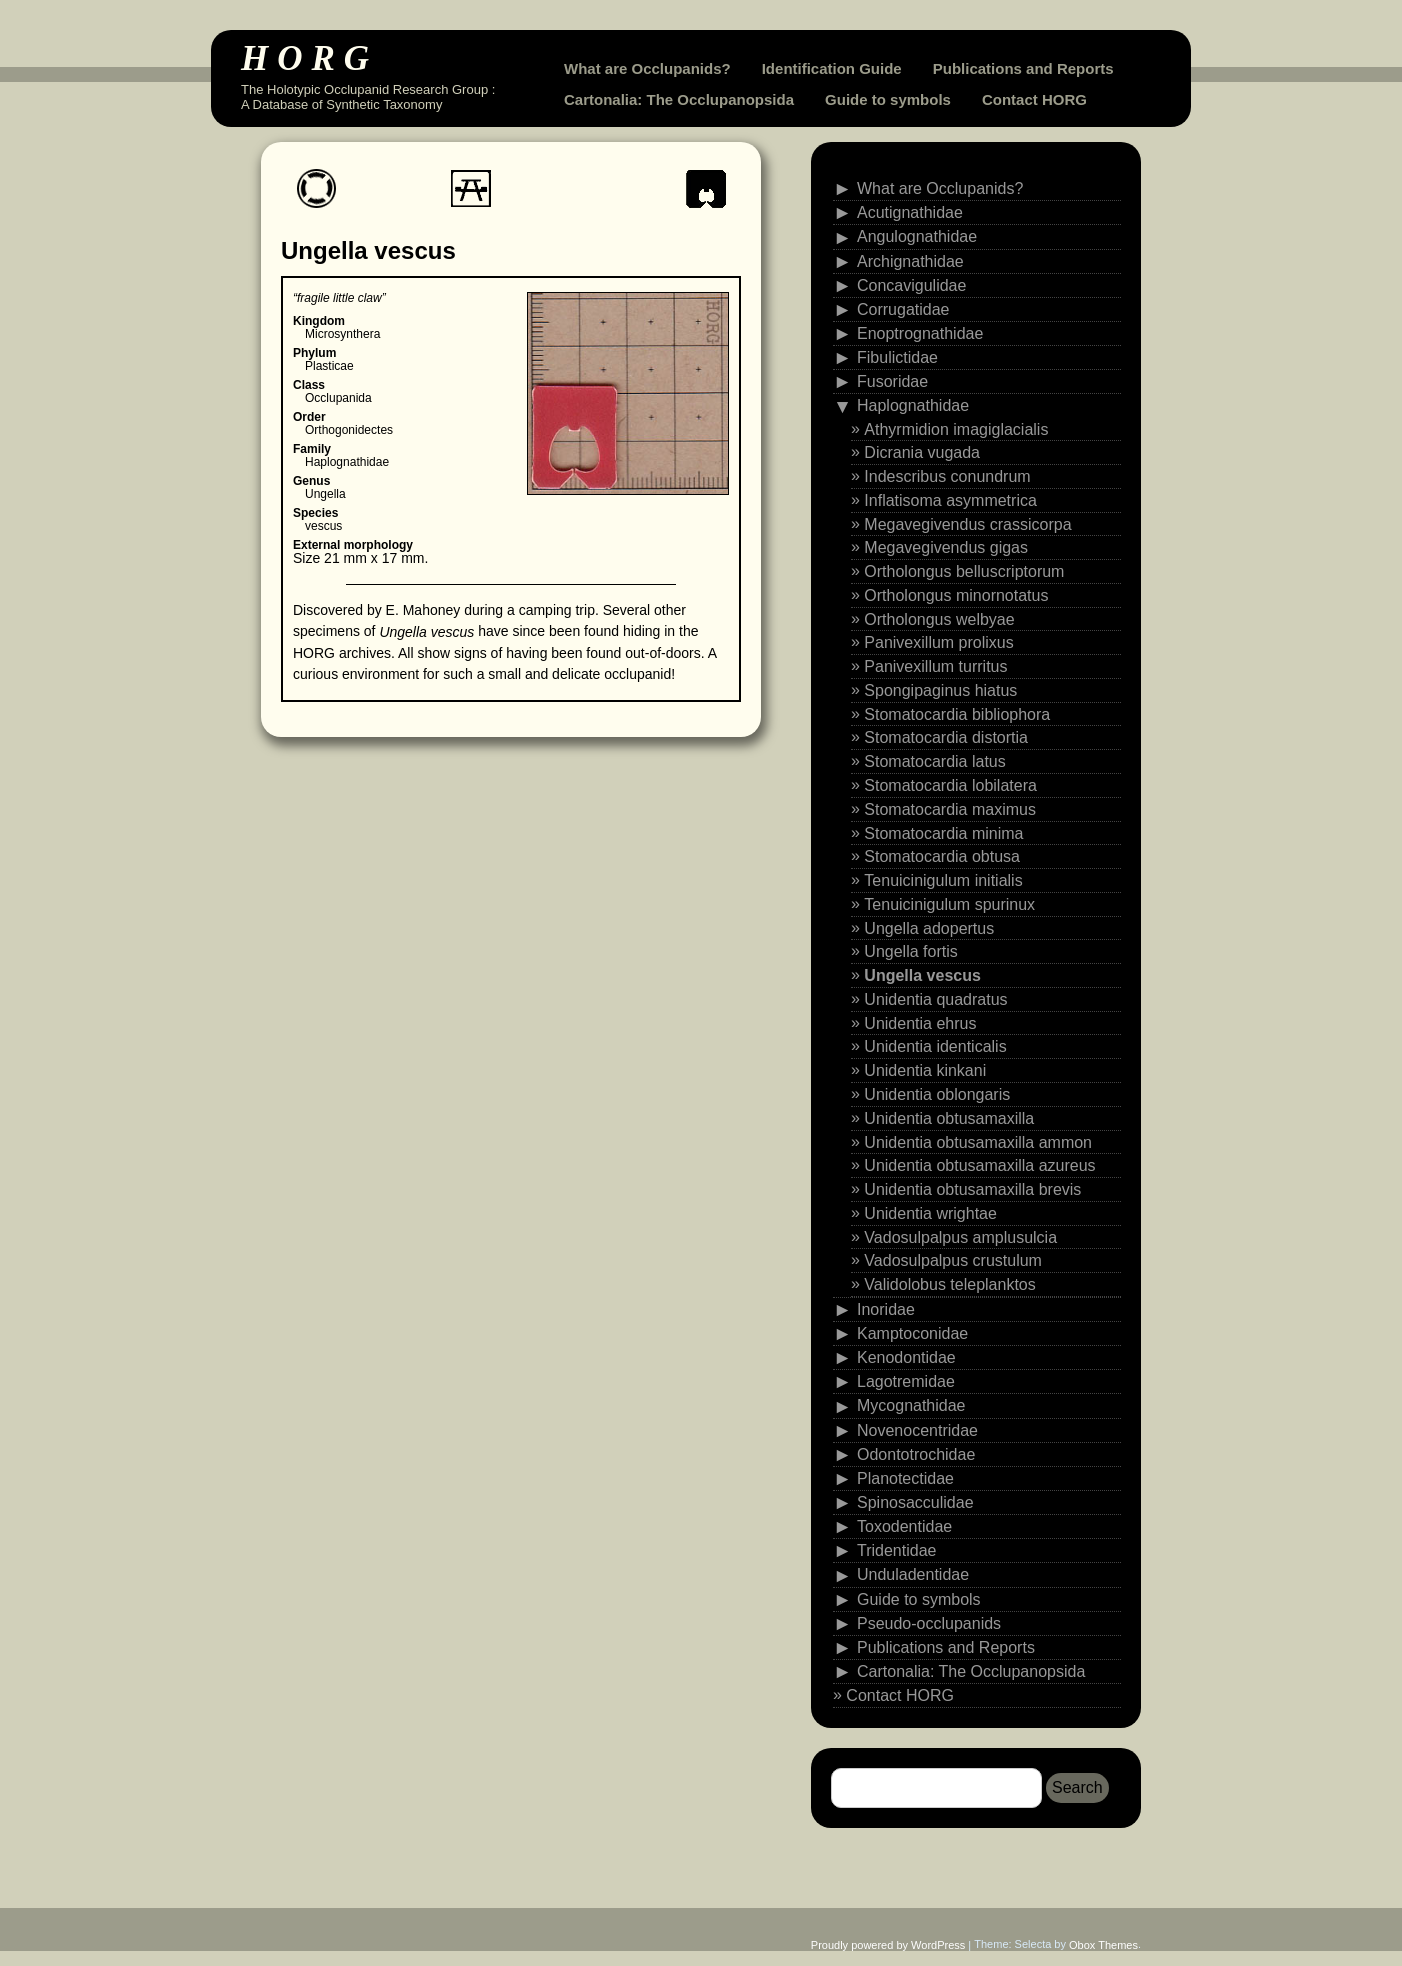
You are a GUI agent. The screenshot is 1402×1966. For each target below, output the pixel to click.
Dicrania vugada (922, 452)
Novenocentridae (917, 1429)
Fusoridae (892, 381)
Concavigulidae (911, 284)
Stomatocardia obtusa (942, 856)
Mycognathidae (911, 1405)
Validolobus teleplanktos (949, 1284)
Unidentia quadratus (935, 999)
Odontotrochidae (916, 1453)
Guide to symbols (888, 99)
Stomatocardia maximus (950, 809)
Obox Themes (1103, 1945)
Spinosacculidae (915, 1502)
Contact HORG (1034, 99)
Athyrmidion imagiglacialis (956, 428)
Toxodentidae (904, 1526)
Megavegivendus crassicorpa (967, 523)
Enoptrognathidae (920, 333)
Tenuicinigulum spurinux (949, 904)
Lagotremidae (906, 1381)
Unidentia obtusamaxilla (949, 1118)
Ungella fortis (910, 951)
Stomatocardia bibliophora (957, 713)
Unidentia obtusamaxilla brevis (972, 1189)
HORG (309, 58)
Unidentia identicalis (935, 1046)
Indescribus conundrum (947, 476)
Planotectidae (905, 1478)
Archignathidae (910, 260)
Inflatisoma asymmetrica (950, 500)
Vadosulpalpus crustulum (953, 1260)
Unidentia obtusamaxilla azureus (979, 1165)
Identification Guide (832, 68)
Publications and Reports (1023, 68)
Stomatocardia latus (934, 761)
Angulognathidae (917, 236)
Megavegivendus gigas (946, 547)
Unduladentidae (913, 1574)
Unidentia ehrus (920, 1022)
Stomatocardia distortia (946, 737)
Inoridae (886, 1309)
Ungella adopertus (929, 927)
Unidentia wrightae (930, 1213)
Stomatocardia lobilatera (950, 785)
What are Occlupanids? (647, 68)
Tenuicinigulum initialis (943, 880)
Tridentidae (896, 1550)
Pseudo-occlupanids (929, 1622)
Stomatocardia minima (943, 832)
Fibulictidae (897, 357)
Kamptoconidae (912, 1333)
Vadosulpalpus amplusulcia (960, 1236)
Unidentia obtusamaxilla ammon (978, 1141)
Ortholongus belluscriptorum (964, 571)
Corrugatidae (903, 309)
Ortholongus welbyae (939, 618)
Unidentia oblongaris (937, 1094)
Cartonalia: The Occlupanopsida (679, 99)
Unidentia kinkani (925, 1070)
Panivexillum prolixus (938, 642)
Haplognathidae (913, 405)
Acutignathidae (910, 212)
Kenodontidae (906, 1357)
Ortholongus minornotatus (956, 595)
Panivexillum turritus (935, 666)
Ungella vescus (922, 975)
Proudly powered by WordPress (888, 1945)
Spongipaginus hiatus (940, 690)
